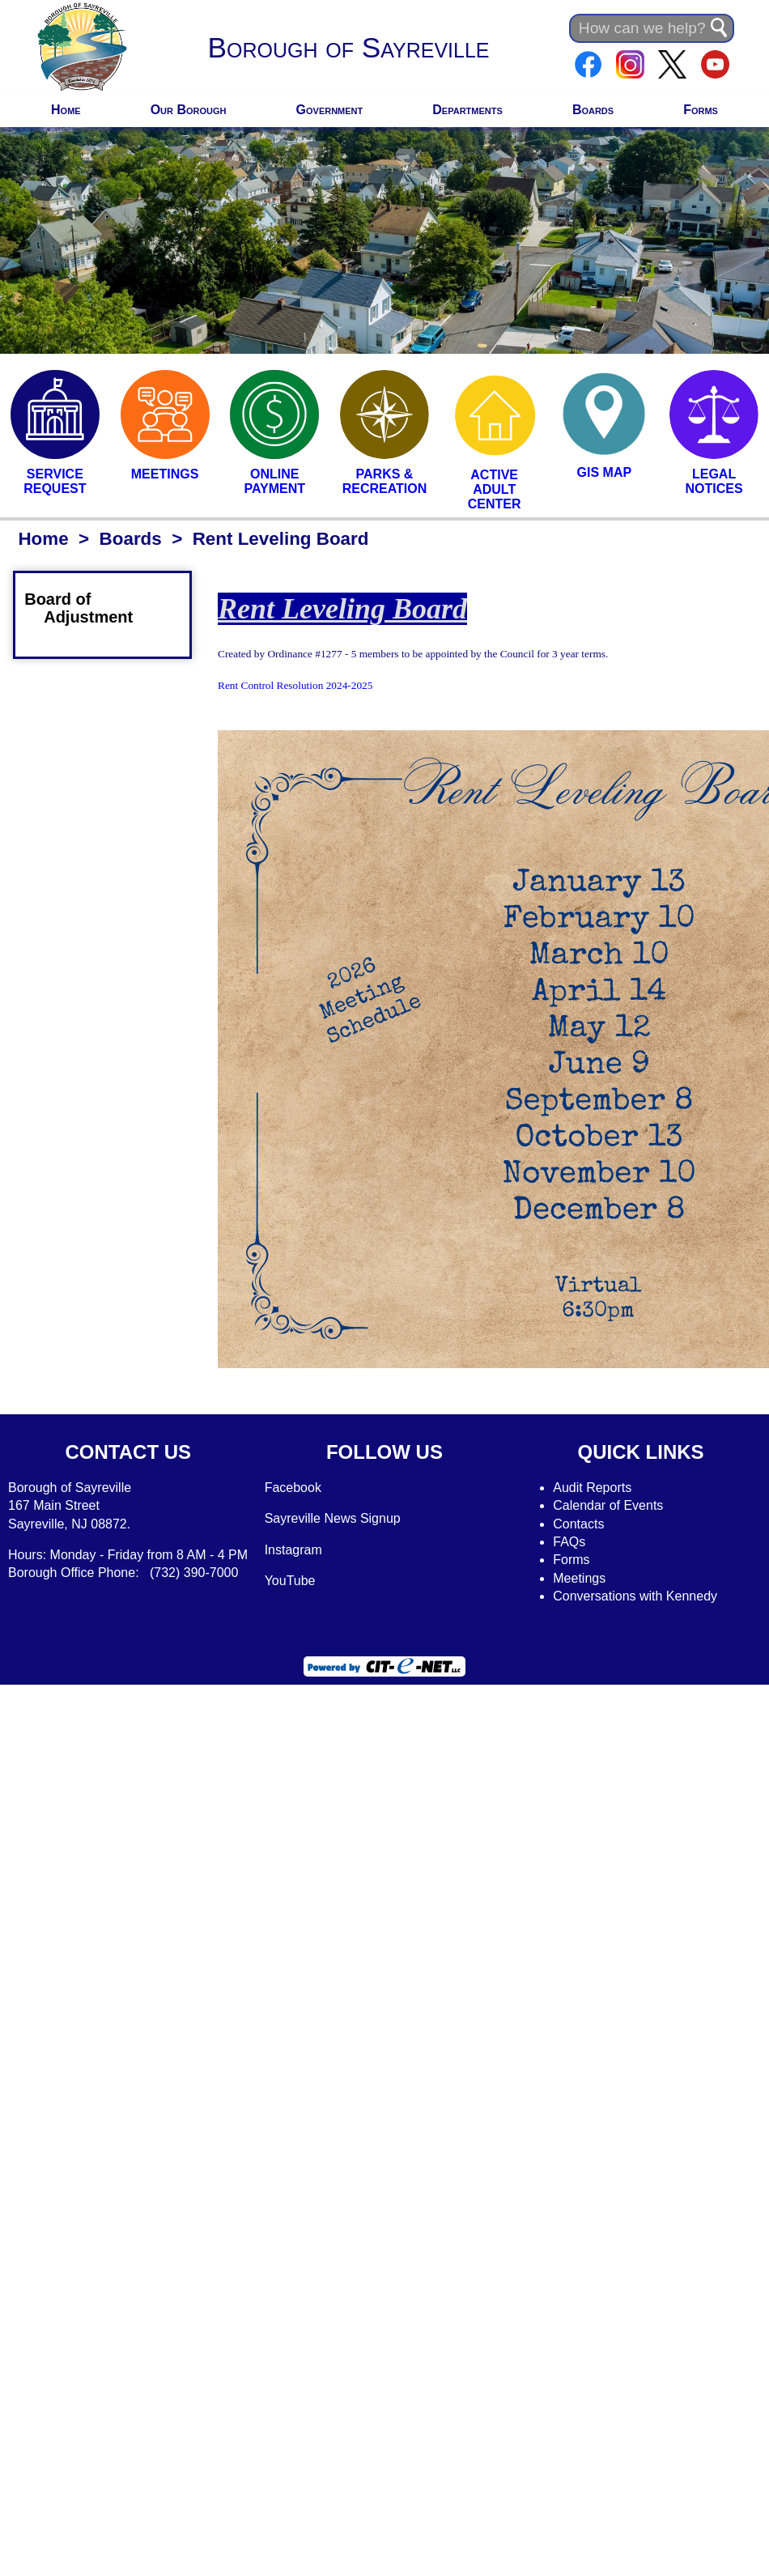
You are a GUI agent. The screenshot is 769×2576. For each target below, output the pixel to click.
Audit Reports (592, 1487)
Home (66, 110)
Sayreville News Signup (333, 1518)
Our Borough (189, 110)
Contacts (578, 1524)
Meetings (579, 1578)
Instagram (293, 1550)
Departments (467, 110)
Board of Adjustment (88, 608)
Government (329, 110)
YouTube (290, 1581)
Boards (593, 110)
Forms (700, 110)
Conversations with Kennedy (635, 1596)
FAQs (569, 1542)
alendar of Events (613, 1505)
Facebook (293, 1487)
